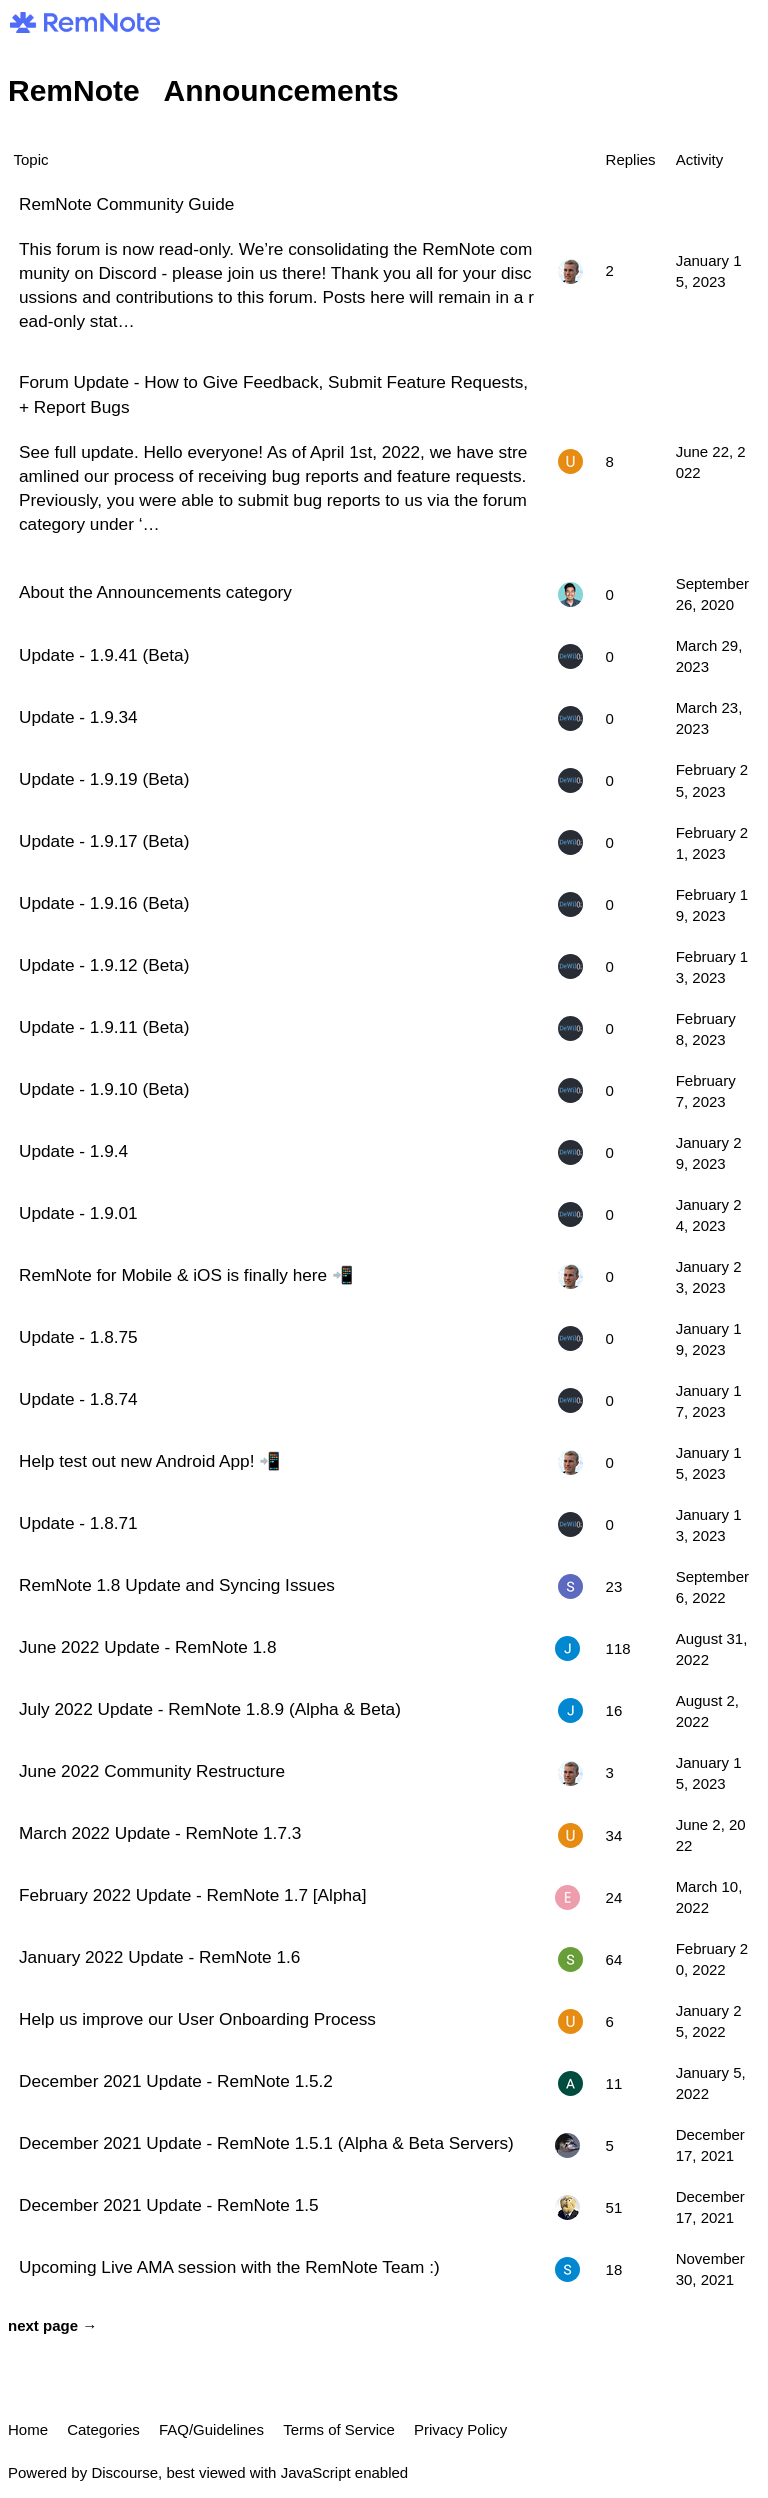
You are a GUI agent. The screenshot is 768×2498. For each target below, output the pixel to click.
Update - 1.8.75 (78, 1337)
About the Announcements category (155, 592)
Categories (103, 2429)
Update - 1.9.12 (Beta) (104, 965)
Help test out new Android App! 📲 (149, 1461)
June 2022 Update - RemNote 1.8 (147, 1647)
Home (28, 2429)
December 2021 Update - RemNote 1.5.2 (176, 2081)
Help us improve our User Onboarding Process (197, 2019)
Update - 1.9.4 (73, 1151)
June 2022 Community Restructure (152, 1771)
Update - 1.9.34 (78, 717)
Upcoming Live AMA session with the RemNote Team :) (229, 2267)
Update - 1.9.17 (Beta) (104, 841)
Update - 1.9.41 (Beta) (104, 655)
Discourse (124, 2472)
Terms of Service (339, 2429)
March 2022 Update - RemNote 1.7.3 (160, 1833)
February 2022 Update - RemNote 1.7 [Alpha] (192, 1895)
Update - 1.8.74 (78, 1399)
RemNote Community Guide (126, 204)
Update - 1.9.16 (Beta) (104, 903)
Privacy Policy (460, 2429)
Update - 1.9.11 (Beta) (104, 1027)
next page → (52, 2325)
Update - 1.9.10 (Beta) (104, 1089)
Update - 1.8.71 (78, 1523)
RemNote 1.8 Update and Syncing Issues (177, 1585)
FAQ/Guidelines (211, 2429)
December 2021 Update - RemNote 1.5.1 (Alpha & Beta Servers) (266, 2143)
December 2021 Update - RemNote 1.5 (169, 2205)
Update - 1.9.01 (78, 1213)
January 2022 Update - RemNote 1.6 (159, 1957)
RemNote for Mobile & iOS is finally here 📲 (186, 1275)
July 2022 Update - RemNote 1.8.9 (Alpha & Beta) (210, 1709)
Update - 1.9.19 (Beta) (104, 779)
